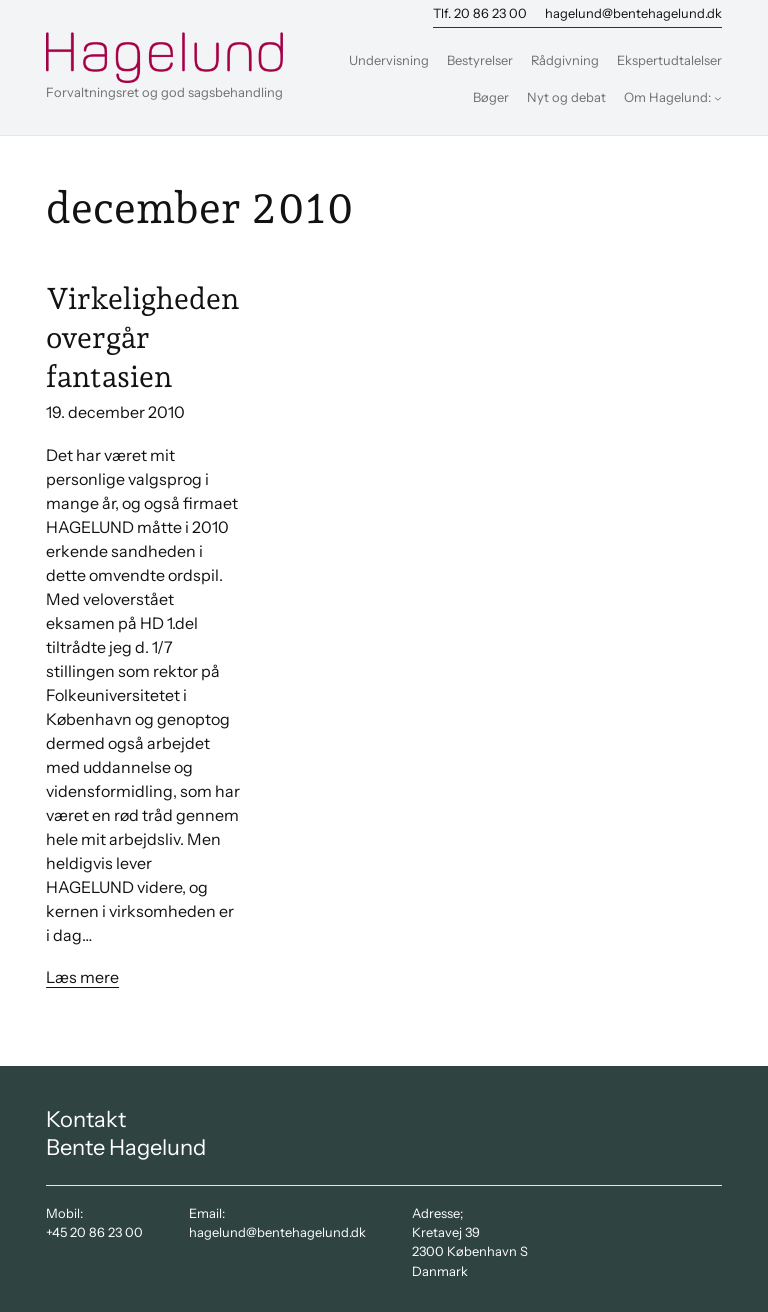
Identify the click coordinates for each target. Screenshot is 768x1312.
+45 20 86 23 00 (94, 1232)
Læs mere (82, 977)
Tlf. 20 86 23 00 (480, 13)
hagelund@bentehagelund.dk (633, 13)
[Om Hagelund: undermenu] (718, 98)
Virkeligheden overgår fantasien (142, 337)
